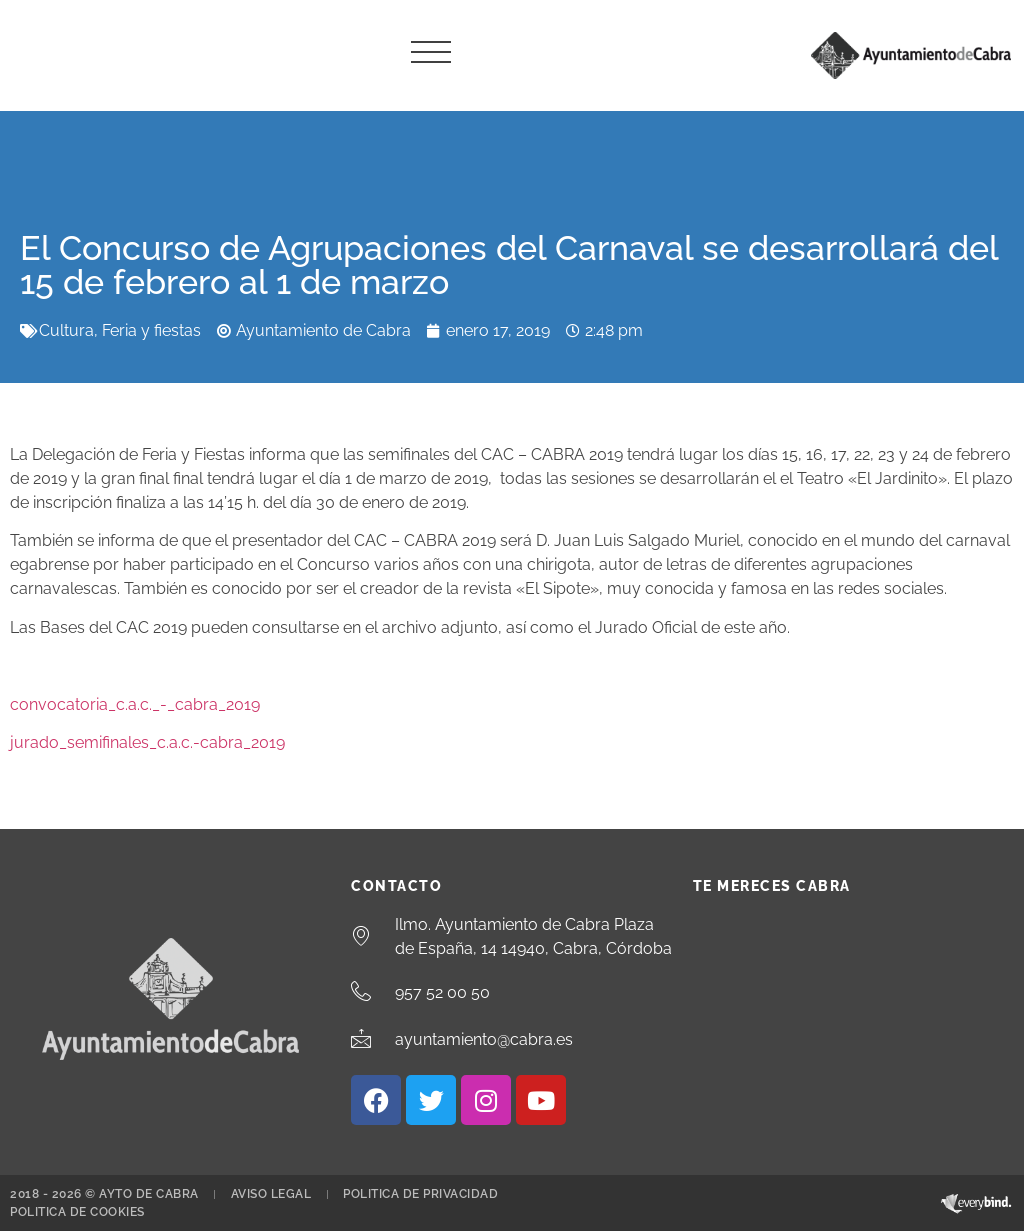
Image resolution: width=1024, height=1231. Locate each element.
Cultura (66, 330)
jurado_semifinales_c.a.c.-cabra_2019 (147, 742)
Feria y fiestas (151, 330)
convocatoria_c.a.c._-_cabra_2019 (135, 704)
